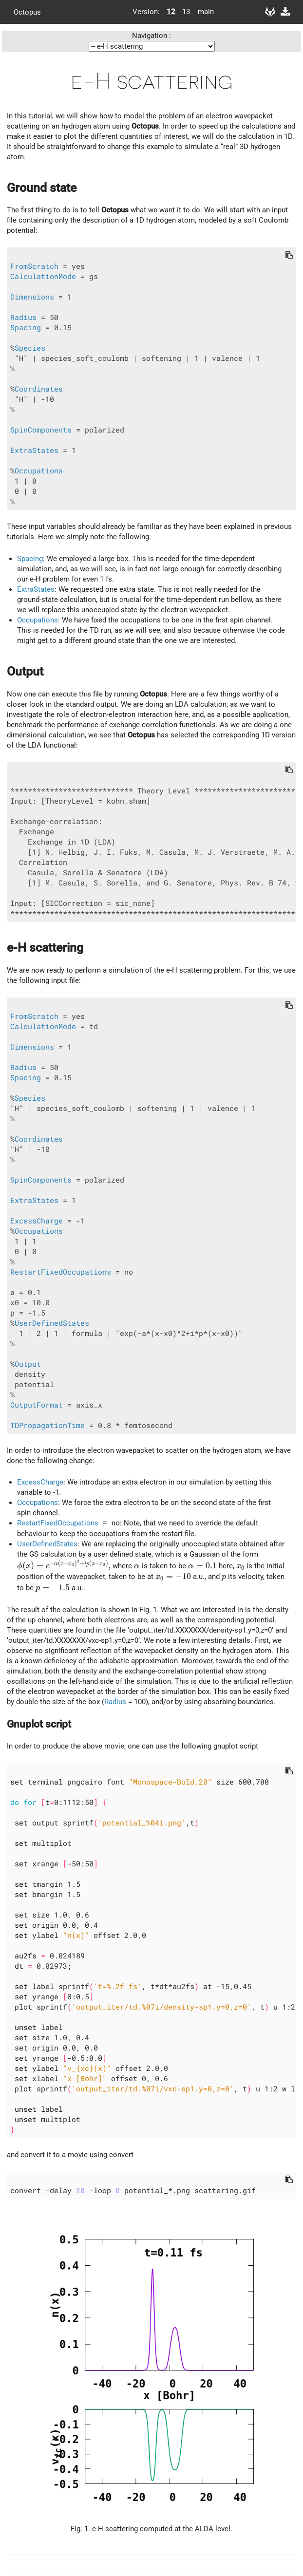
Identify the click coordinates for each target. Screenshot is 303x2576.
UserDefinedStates (52, 1323)
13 (186, 11)
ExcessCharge (36, 1220)
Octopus (27, 11)
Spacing (25, 327)
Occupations (39, 470)
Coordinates (39, 389)
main (202, 11)
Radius (23, 317)
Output (28, 1364)
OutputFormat (36, 1405)
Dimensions (32, 296)
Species (30, 348)
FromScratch (34, 266)
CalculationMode (43, 276)
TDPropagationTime (47, 1425)
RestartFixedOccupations (60, 1272)
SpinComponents (41, 429)
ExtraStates (34, 450)
